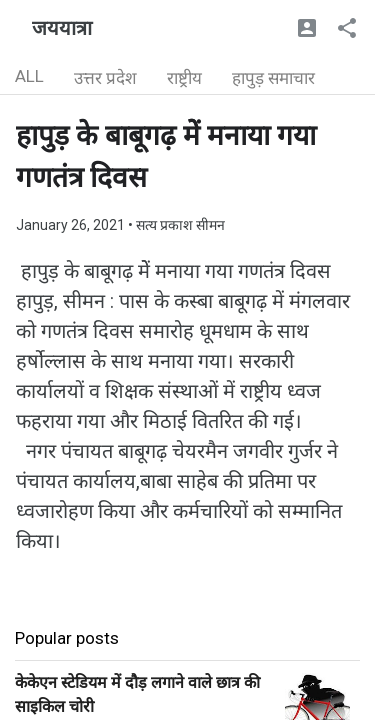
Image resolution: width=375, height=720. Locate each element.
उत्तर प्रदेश (105, 78)
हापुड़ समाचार (273, 78)
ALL (29, 76)
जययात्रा (62, 28)
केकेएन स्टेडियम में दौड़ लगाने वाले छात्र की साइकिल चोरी (137, 694)
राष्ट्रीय (184, 78)
